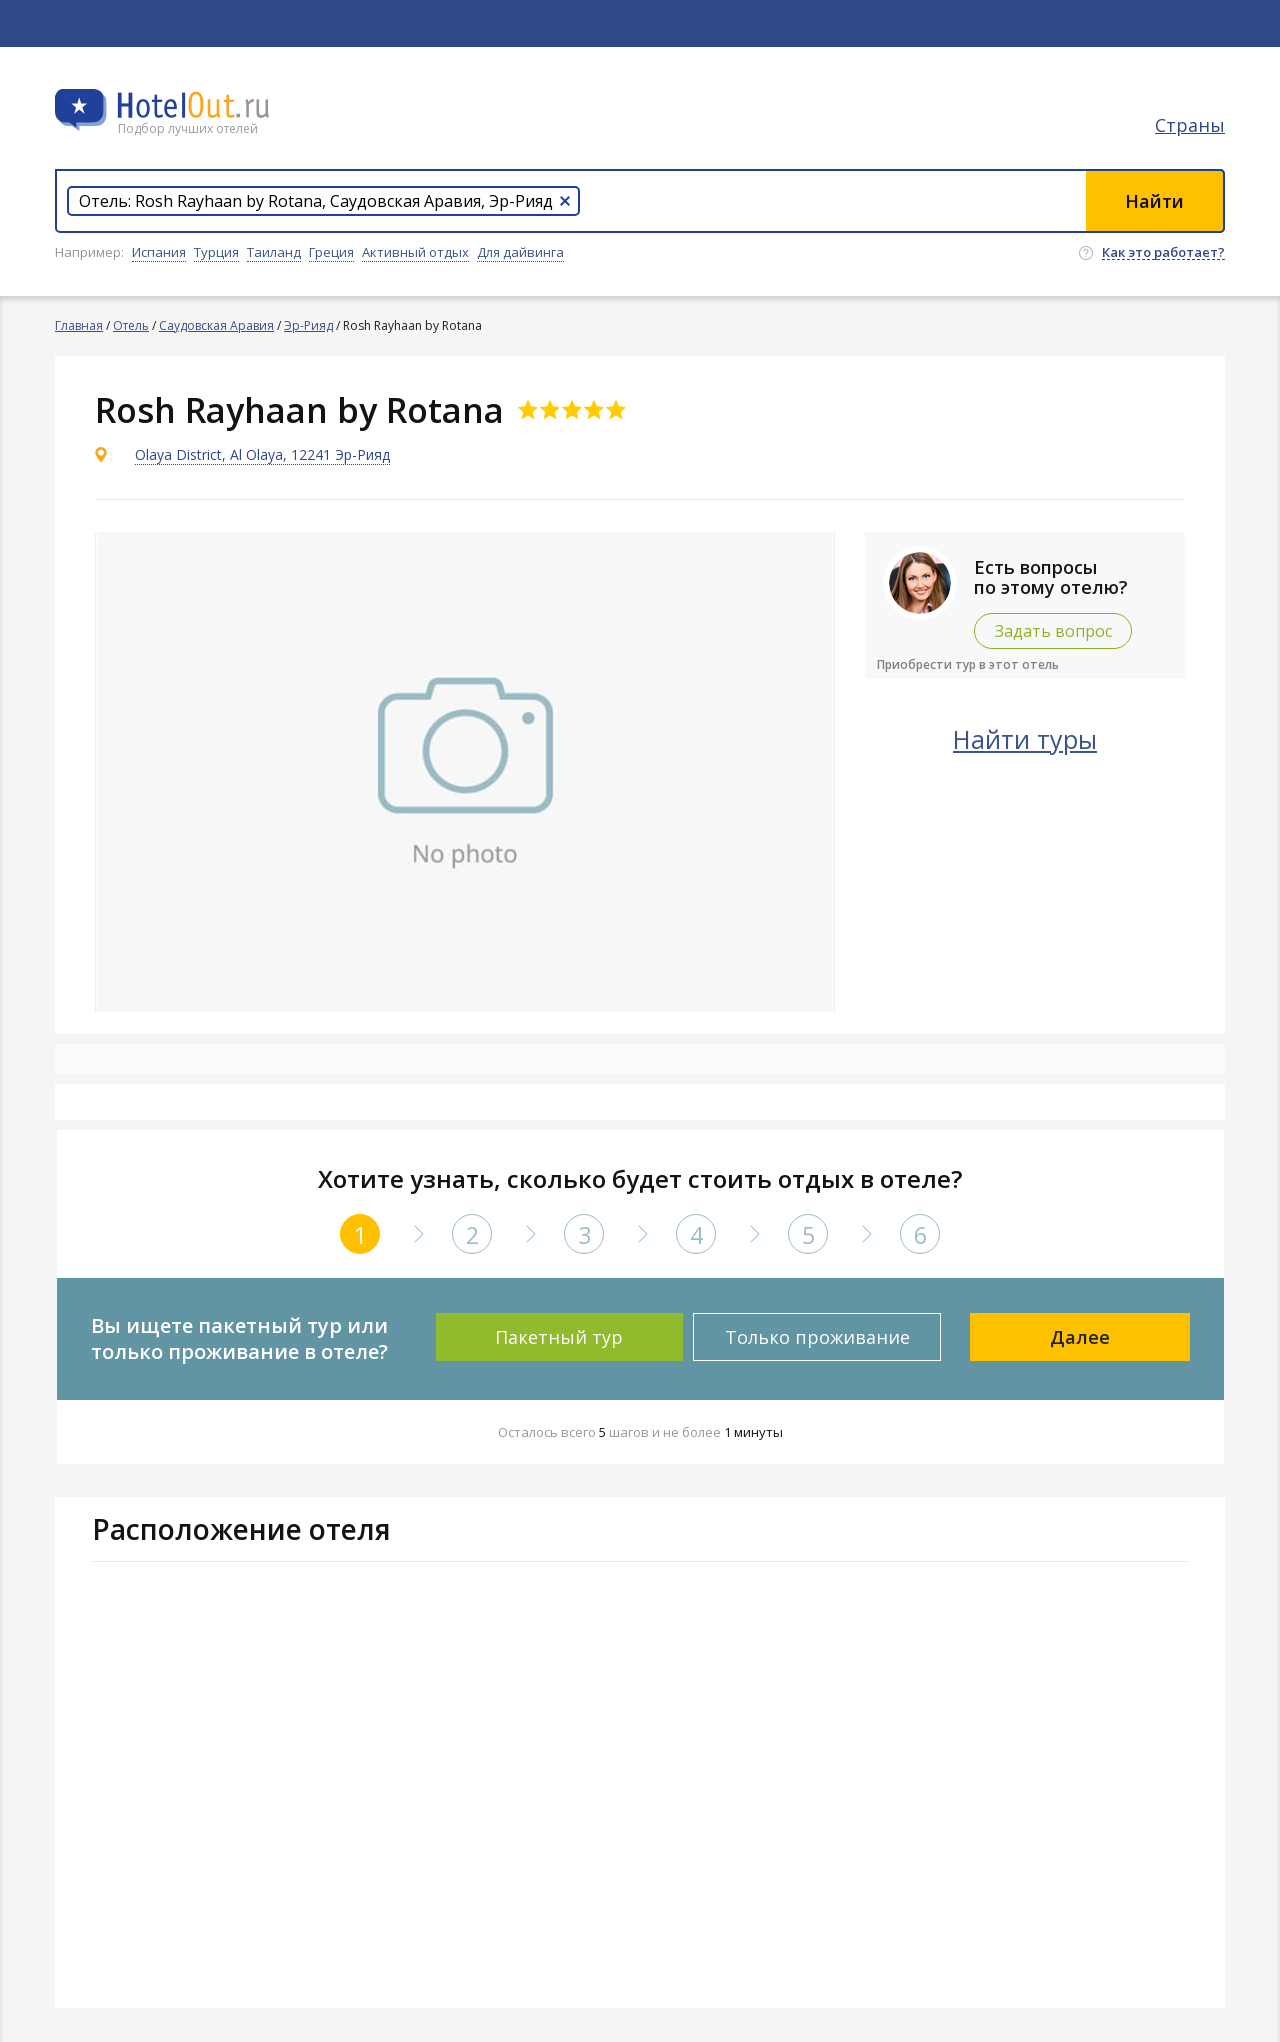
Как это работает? (1163, 253)
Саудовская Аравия (216, 325)
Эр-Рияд (308, 325)
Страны (1190, 125)
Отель (131, 325)
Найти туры (1025, 739)
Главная (79, 325)
